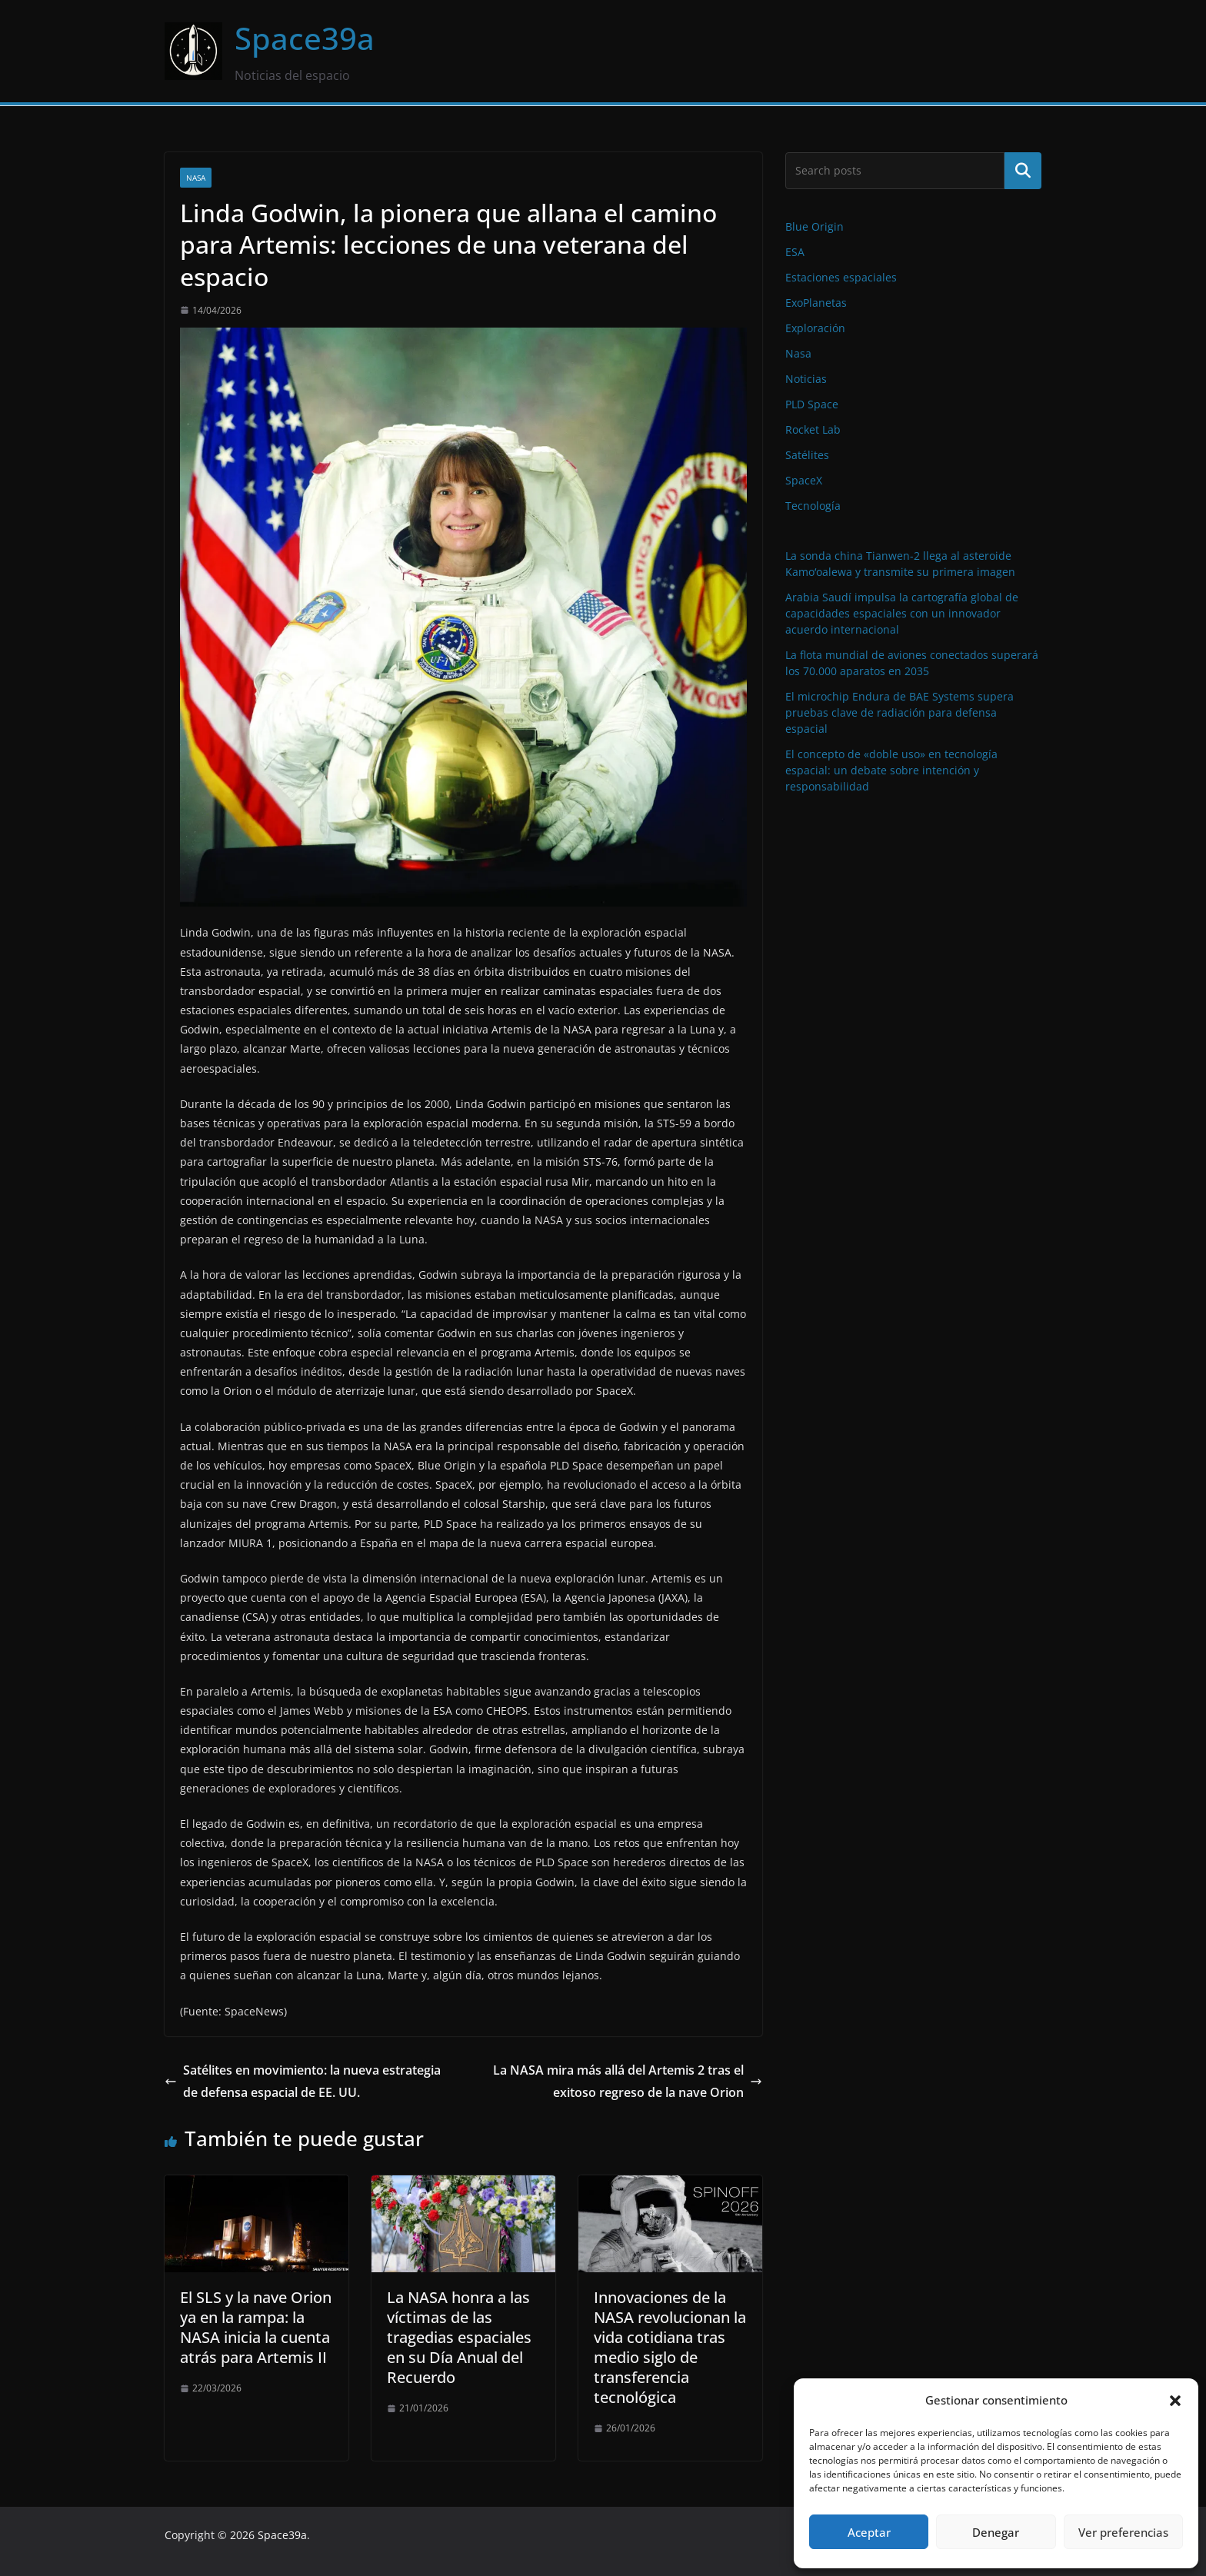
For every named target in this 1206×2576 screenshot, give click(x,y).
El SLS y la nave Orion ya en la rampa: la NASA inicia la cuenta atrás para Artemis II (255, 2327)
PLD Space (811, 404)
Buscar (1022, 170)
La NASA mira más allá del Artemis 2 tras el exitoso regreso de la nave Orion (627, 2081)
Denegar (995, 2532)
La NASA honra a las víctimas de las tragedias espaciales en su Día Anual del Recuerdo (459, 2337)
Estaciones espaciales (841, 277)
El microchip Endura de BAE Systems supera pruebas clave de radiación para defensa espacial (899, 712)
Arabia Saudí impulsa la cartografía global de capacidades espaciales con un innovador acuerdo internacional (901, 613)
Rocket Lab (813, 429)
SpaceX (803, 480)
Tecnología (813, 505)
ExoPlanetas (816, 302)
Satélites (807, 455)
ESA (795, 252)
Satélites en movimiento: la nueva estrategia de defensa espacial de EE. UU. (303, 2081)
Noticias (806, 378)
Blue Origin (814, 226)
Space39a (305, 38)
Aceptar (869, 2532)
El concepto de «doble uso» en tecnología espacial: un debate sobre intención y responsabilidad (891, 770)
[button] (1175, 2400)
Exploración (815, 328)
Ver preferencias (1123, 2532)
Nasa (195, 177)
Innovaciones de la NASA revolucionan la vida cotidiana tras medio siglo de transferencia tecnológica (670, 2347)
